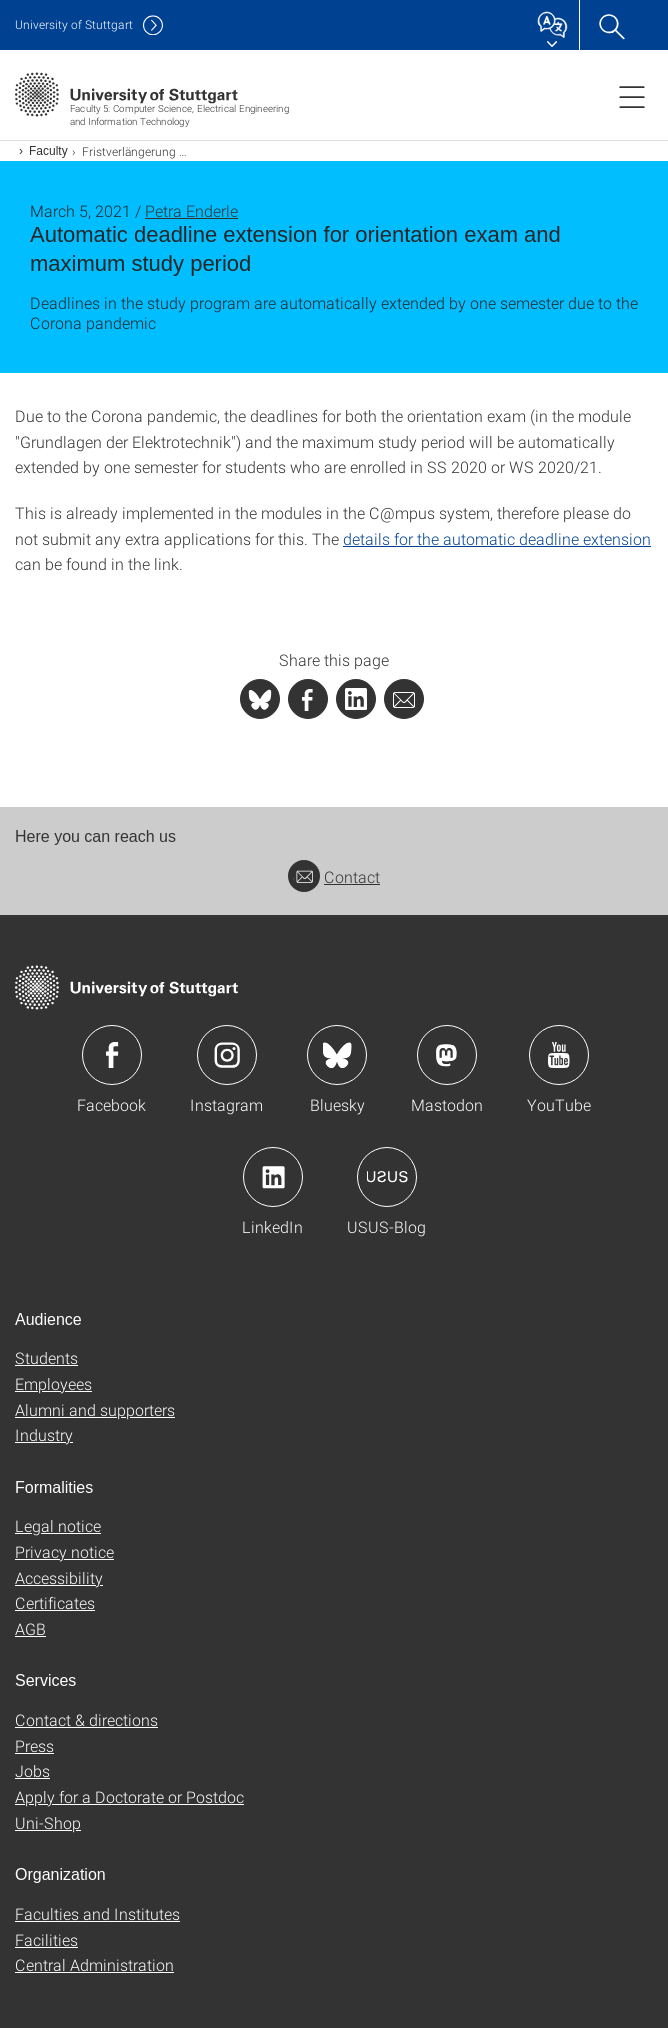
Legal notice (58, 1525)
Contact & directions (86, 1719)
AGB (30, 1628)
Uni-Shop (48, 1822)
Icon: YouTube (559, 1055)
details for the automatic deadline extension (497, 538)
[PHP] (308, 699)
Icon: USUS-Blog (387, 1177)
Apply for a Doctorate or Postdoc (129, 1796)
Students (46, 1357)
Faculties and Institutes (97, 1913)
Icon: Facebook (112, 1055)
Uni (74, 24)
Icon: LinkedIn (273, 1177)
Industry (44, 1434)
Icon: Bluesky (337, 1055)
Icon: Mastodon (447, 1055)
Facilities (46, 1939)
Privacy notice (64, 1551)
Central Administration (94, 1964)
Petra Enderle (191, 210)
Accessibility (59, 1577)
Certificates (55, 1602)
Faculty (48, 151)
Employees (53, 1383)
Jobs (32, 1770)
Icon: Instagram (227, 1055)
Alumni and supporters (95, 1409)
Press (34, 1745)
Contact (334, 876)
